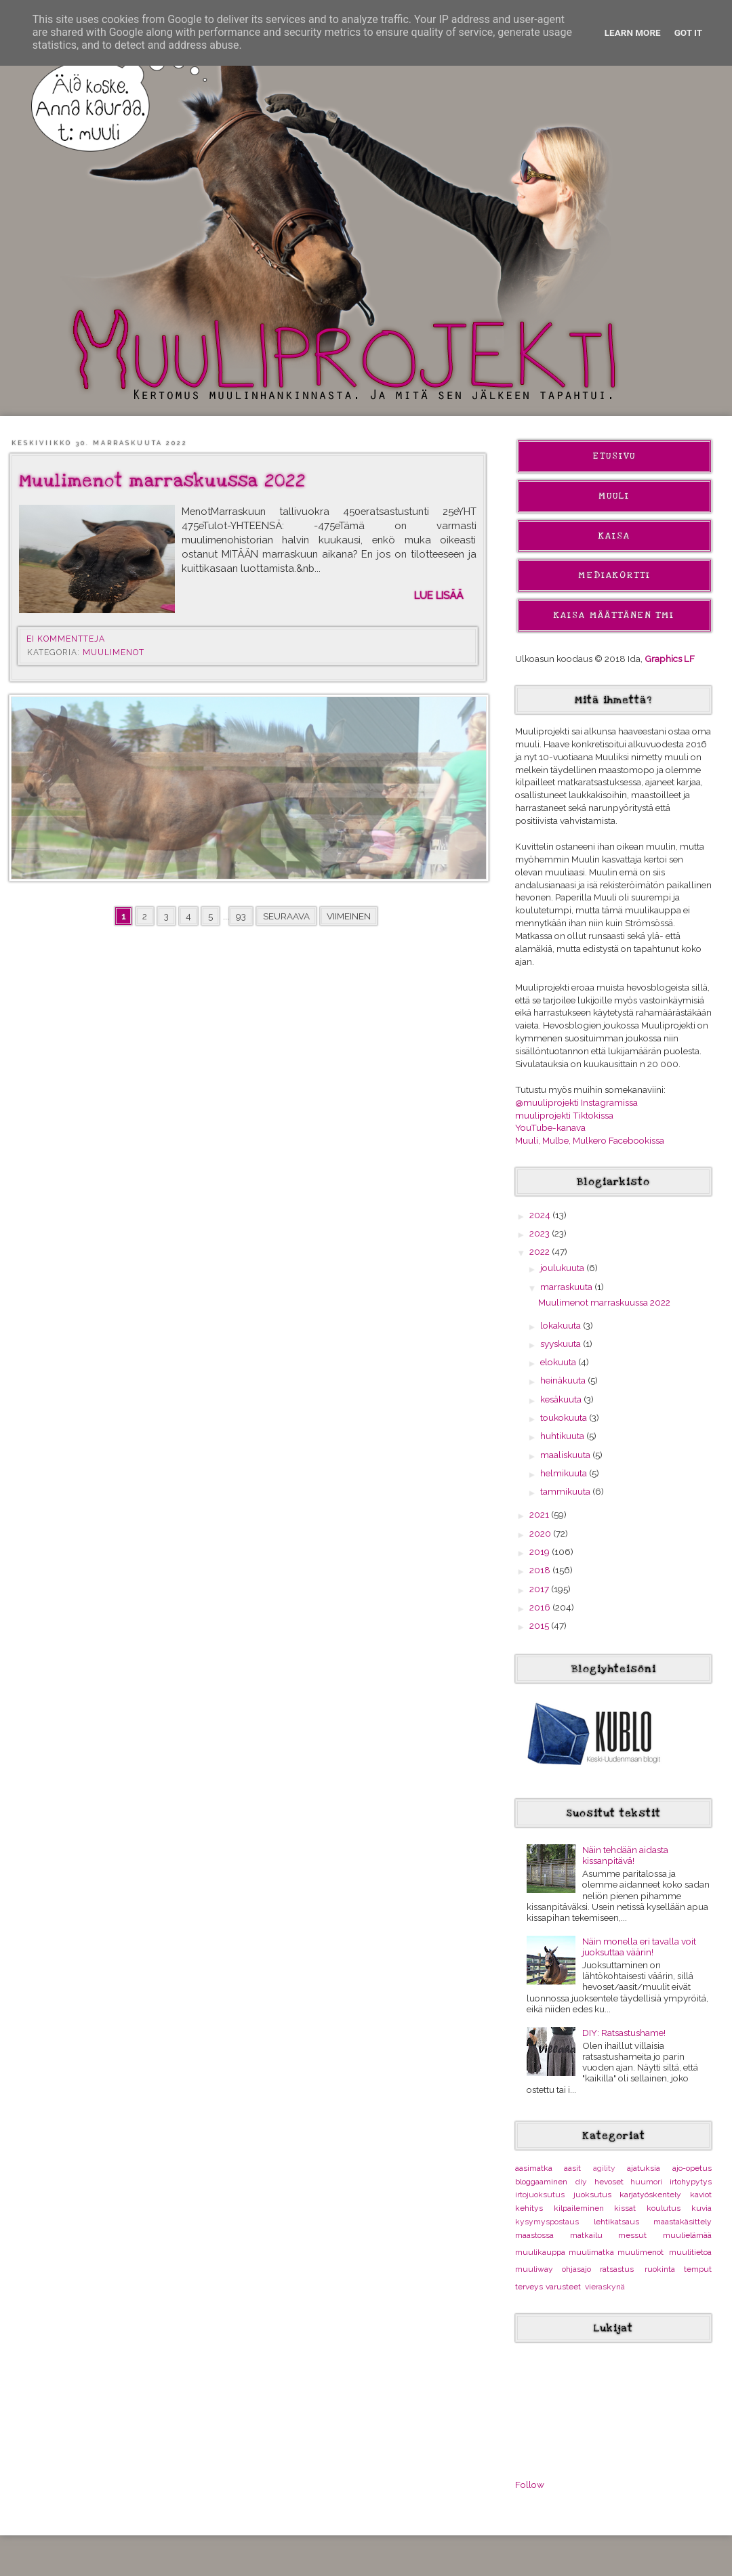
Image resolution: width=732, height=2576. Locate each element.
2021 (540, 1514)
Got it (688, 32)
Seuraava (286, 916)
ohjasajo (576, 2269)
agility (604, 2168)
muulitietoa (690, 2252)
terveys (529, 2286)
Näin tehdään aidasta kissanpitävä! (625, 1855)
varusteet (563, 2286)
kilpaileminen (579, 2208)
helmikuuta (564, 1473)
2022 (540, 1251)
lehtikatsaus (616, 2221)
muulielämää (687, 2235)
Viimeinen (349, 916)
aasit (572, 2168)
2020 (541, 1533)
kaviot (701, 2194)
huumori (646, 2181)
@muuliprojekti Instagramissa (576, 1102)
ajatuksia (643, 2168)
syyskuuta (561, 1343)
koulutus (663, 2208)
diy (581, 2181)
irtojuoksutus (540, 2194)
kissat (625, 2208)
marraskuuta (567, 1286)
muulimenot (113, 652)
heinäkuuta (564, 1380)
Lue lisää (438, 595)
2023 (540, 1233)
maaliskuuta (566, 1454)
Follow (529, 2484)
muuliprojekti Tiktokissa (564, 1115)
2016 (540, 1607)
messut (632, 2235)
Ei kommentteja (67, 639)
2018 (540, 1569)
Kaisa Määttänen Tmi (614, 615)
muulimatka (591, 2252)
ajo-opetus (692, 2168)
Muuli (614, 496)
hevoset (609, 2181)
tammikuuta (566, 1491)
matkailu (586, 2235)
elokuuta (559, 1361)
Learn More (633, 32)
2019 (540, 1551)
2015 (540, 1625)
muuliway (534, 2269)
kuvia (701, 2208)
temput (698, 2269)
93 (241, 916)
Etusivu (614, 456)
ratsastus (617, 2269)
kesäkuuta (562, 1399)
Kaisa (614, 536)
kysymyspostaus (547, 2221)
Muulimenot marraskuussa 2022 (162, 481)
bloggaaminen (541, 2181)
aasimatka (533, 2168)
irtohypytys (691, 2181)
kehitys (529, 2208)
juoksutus (592, 2194)
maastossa (534, 2235)
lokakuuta (561, 1325)
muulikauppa (540, 2252)
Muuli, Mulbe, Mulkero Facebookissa (589, 1140)
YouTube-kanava (550, 1127)
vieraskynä (605, 2286)
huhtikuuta (563, 1435)
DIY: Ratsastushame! (624, 2032)
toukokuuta (564, 1417)
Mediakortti (614, 575)
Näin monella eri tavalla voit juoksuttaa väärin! (639, 1946)
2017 (540, 1588)
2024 (540, 1214)
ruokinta (660, 2269)
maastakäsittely (682, 2221)
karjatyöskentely (650, 2194)
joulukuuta (563, 1267)
